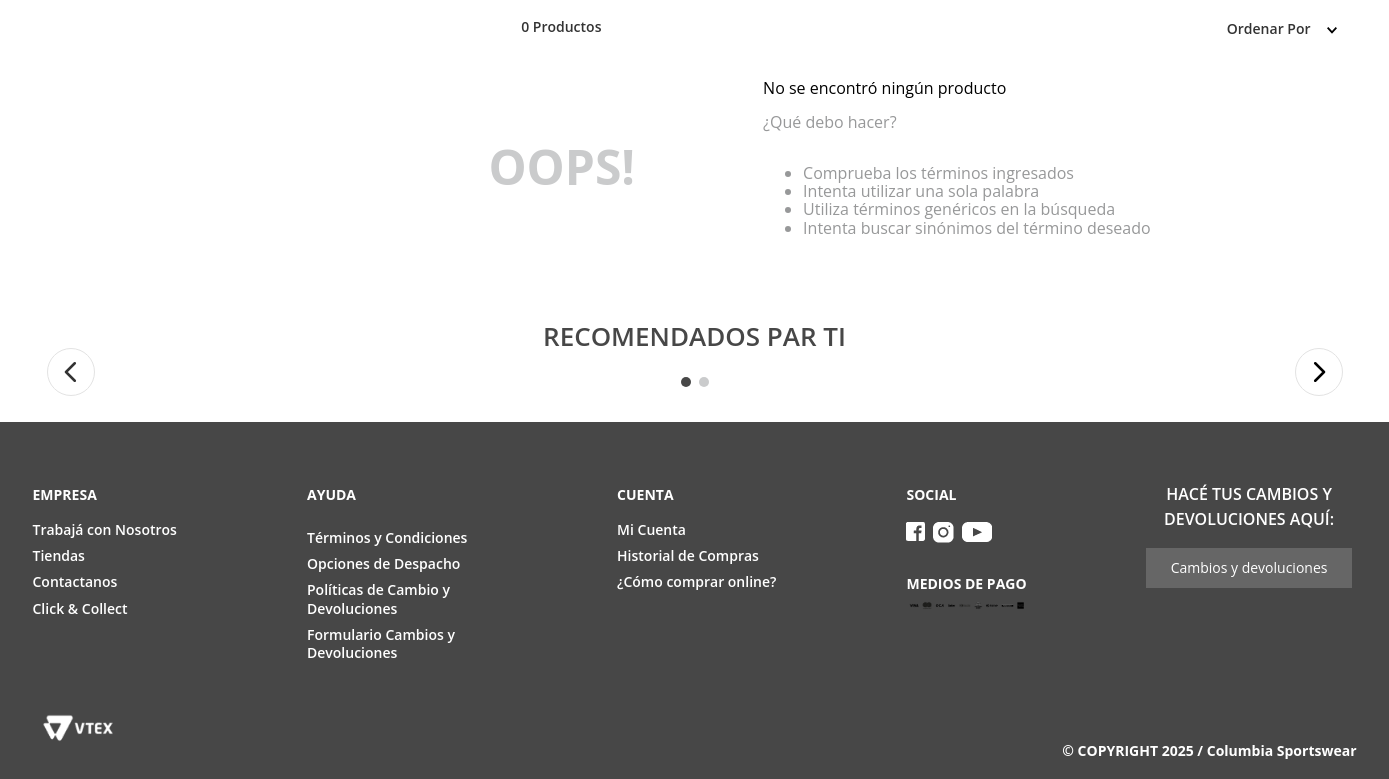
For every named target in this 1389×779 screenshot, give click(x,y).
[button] (71, 372)
